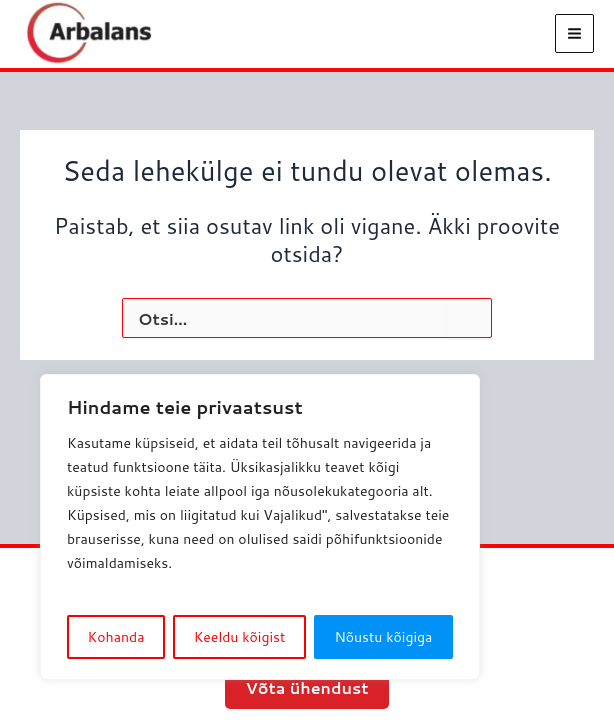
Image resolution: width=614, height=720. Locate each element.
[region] (260, 527)
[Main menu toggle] (574, 38)
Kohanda (116, 637)
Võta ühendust (306, 687)
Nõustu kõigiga (383, 637)
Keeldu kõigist (240, 637)
